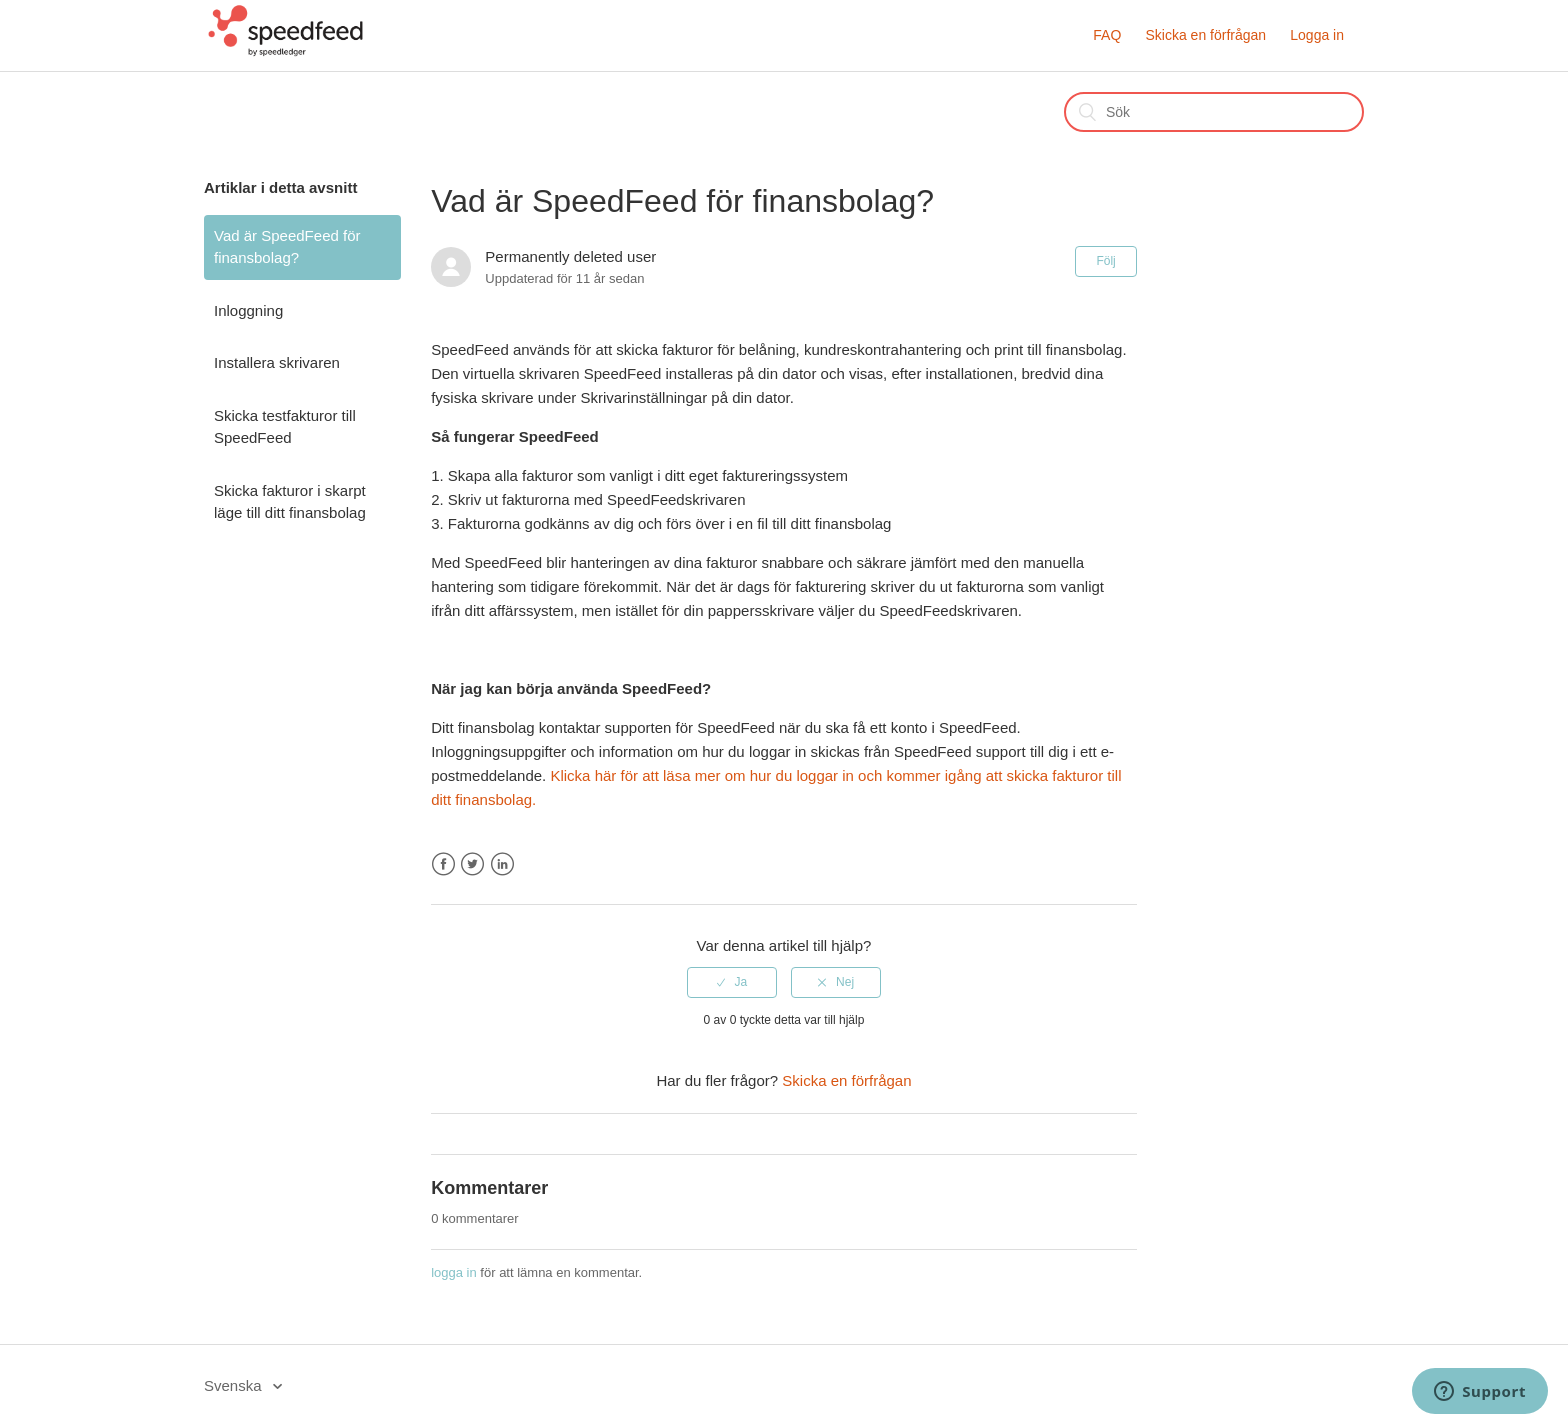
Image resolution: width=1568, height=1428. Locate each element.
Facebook (443, 864)
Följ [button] (1105, 261)
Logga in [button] (1317, 35)
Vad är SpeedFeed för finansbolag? (287, 247)
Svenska (235, 1385)
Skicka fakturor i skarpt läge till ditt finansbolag (290, 502)
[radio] (732, 982)
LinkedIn (502, 864)
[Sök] (1214, 112)
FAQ (1107, 35)
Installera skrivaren (277, 362)
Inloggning (248, 310)
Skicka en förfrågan (1205, 35)
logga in (454, 1272)
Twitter (472, 864)
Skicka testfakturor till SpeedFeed (285, 427)
